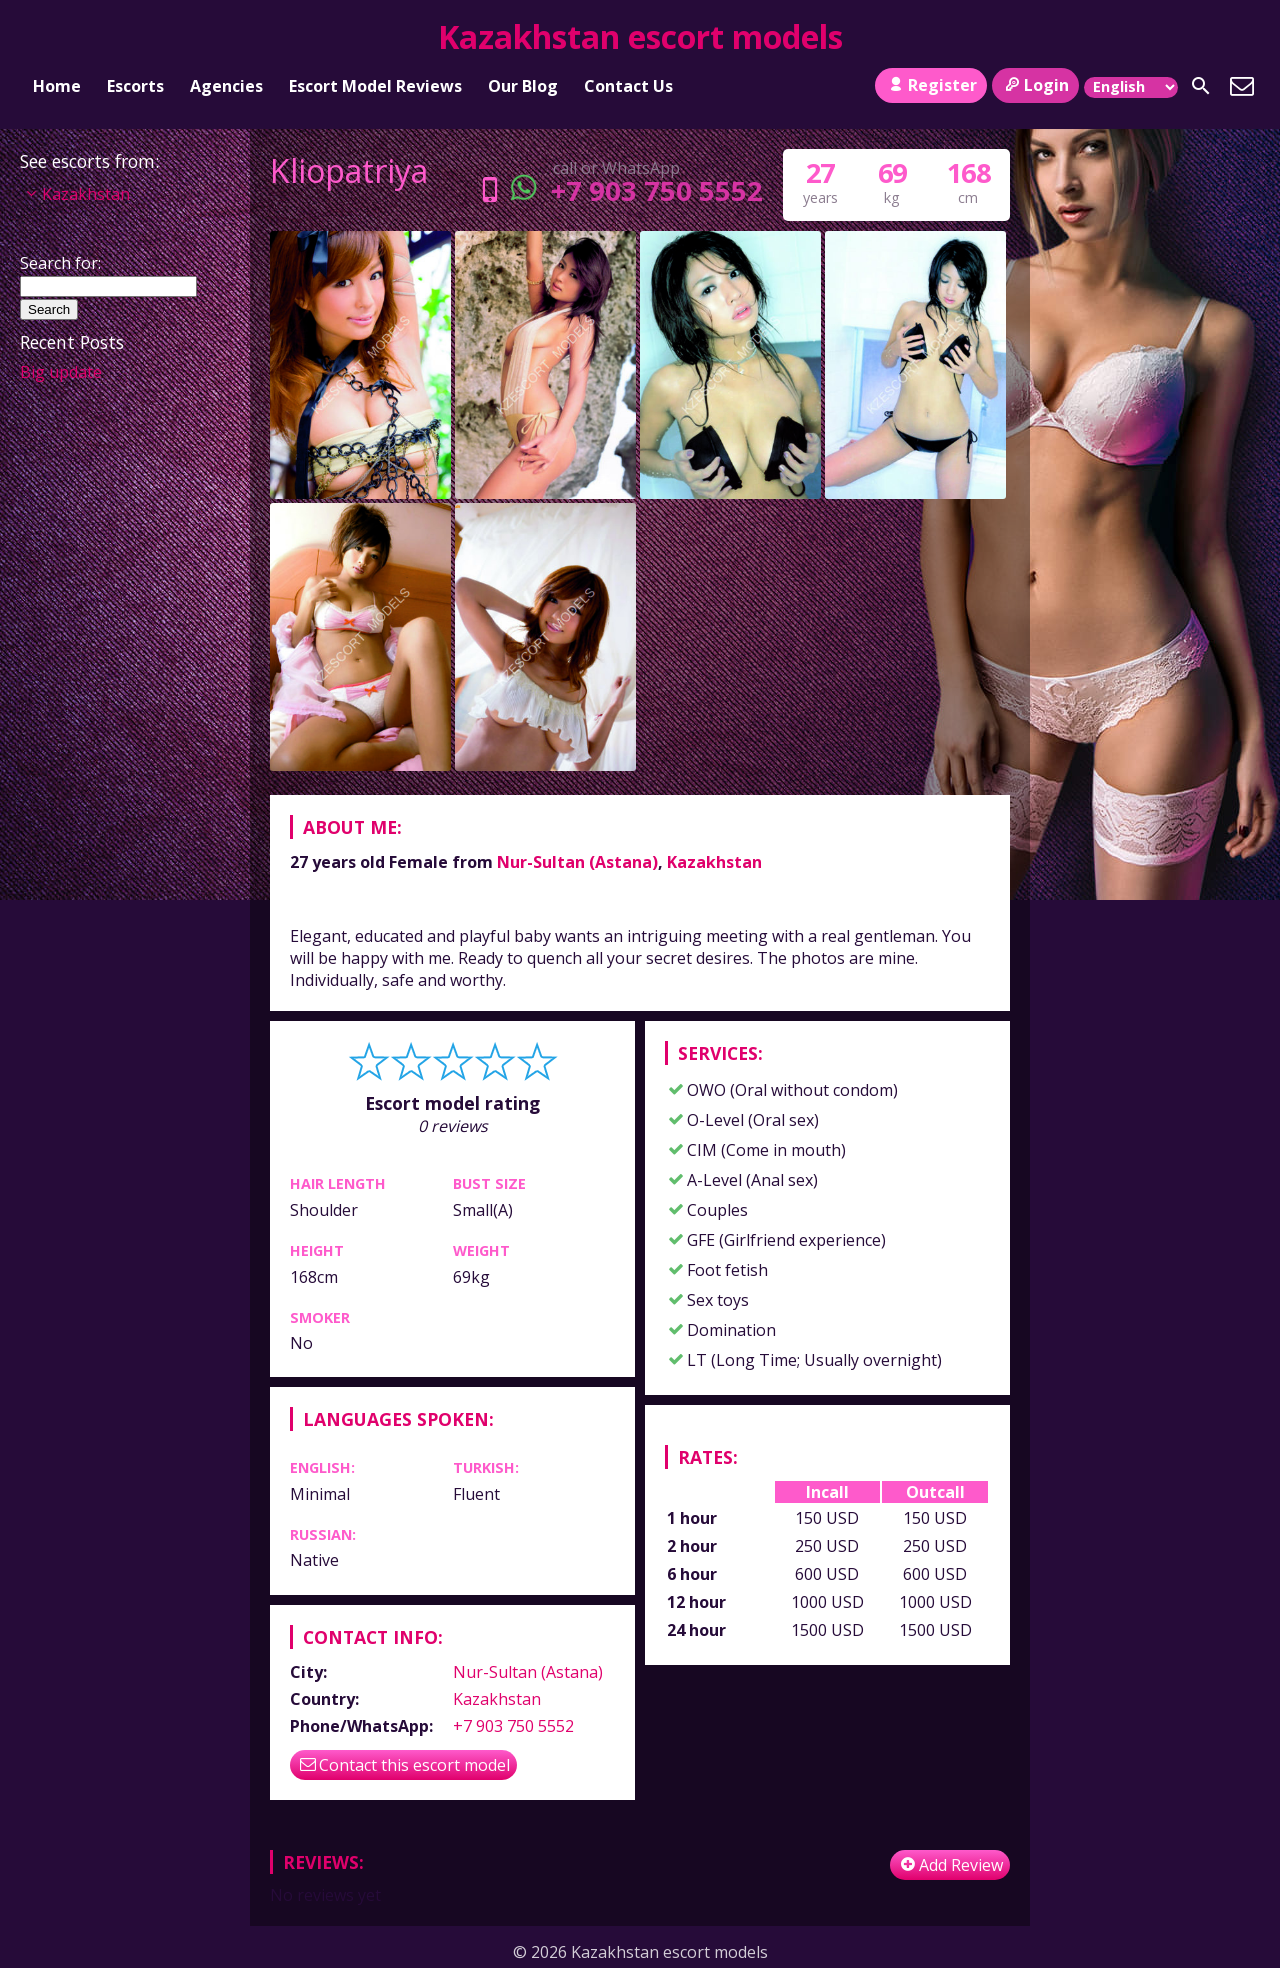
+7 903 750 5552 (616, 190)
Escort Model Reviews (375, 86)
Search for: (60, 263)
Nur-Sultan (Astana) (577, 862)
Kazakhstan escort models (640, 36)
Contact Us (628, 86)
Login (1035, 85)
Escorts (135, 86)
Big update (61, 372)
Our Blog (523, 86)
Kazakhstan (714, 862)
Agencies (226, 86)
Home (57, 86)
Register (930, 85)
